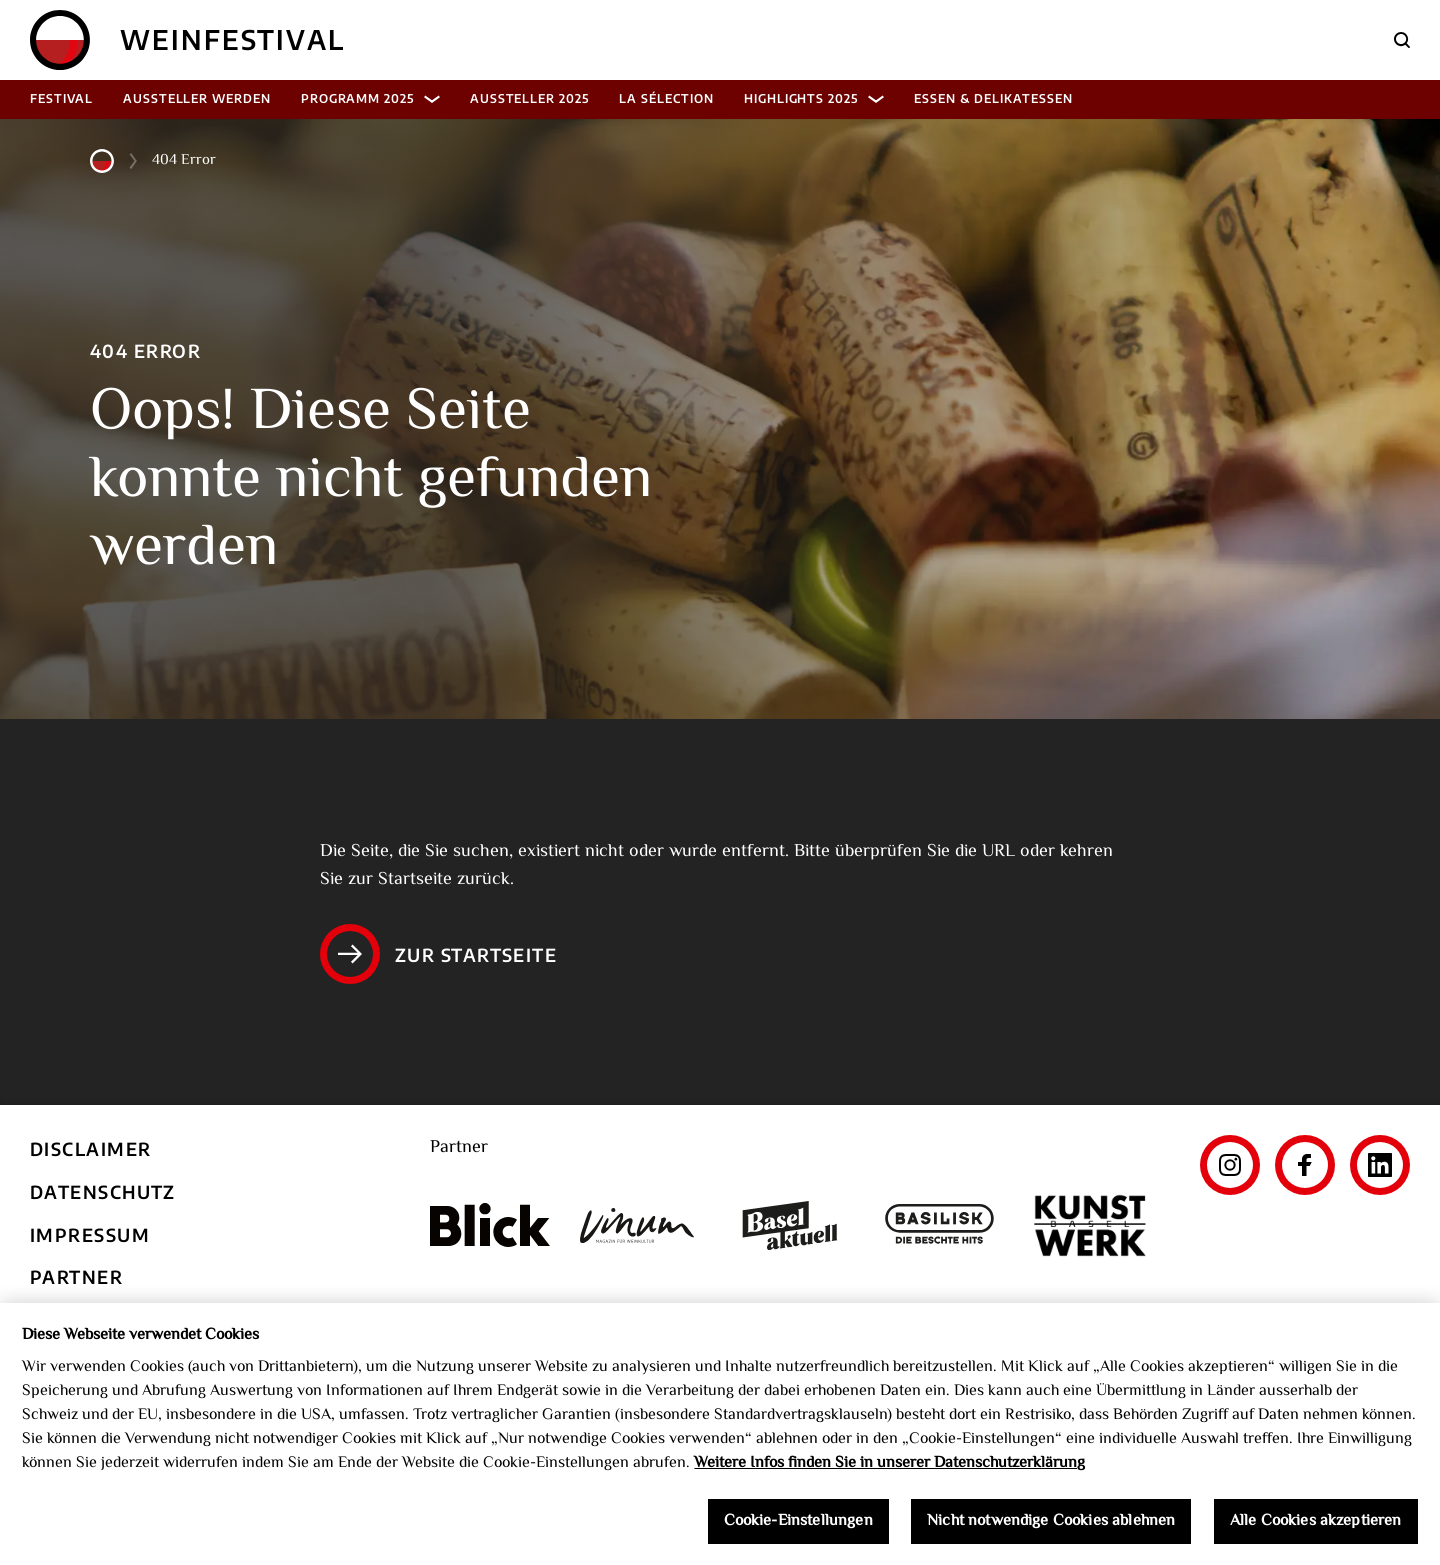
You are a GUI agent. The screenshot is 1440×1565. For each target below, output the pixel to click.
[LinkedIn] (1380, 1165)
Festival (61, 98)
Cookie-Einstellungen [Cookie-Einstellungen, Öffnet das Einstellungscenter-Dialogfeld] (798, 1526)
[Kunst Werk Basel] (1090, 1225)
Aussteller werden (197, 98)
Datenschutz (103, 1191)
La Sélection (666, 98)
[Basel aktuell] (790, 1225)
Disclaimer (90, 1148)
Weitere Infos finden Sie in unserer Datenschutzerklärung (889, 1469)
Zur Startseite (438, 954)
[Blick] (490, 1225)
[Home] (60, 40)
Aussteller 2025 (529, 98)
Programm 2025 (370, 98)
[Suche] (1402, 40)
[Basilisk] (940, 1225)
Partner (76, 1276)
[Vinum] (640, 1225)
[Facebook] (1305, 1165)
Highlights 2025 (814, 98)
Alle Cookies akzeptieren (1316, 1526)
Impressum (90, 1234)
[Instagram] (1230, 1165)
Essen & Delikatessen (993, 98)
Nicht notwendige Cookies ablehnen (1051, 1526)
